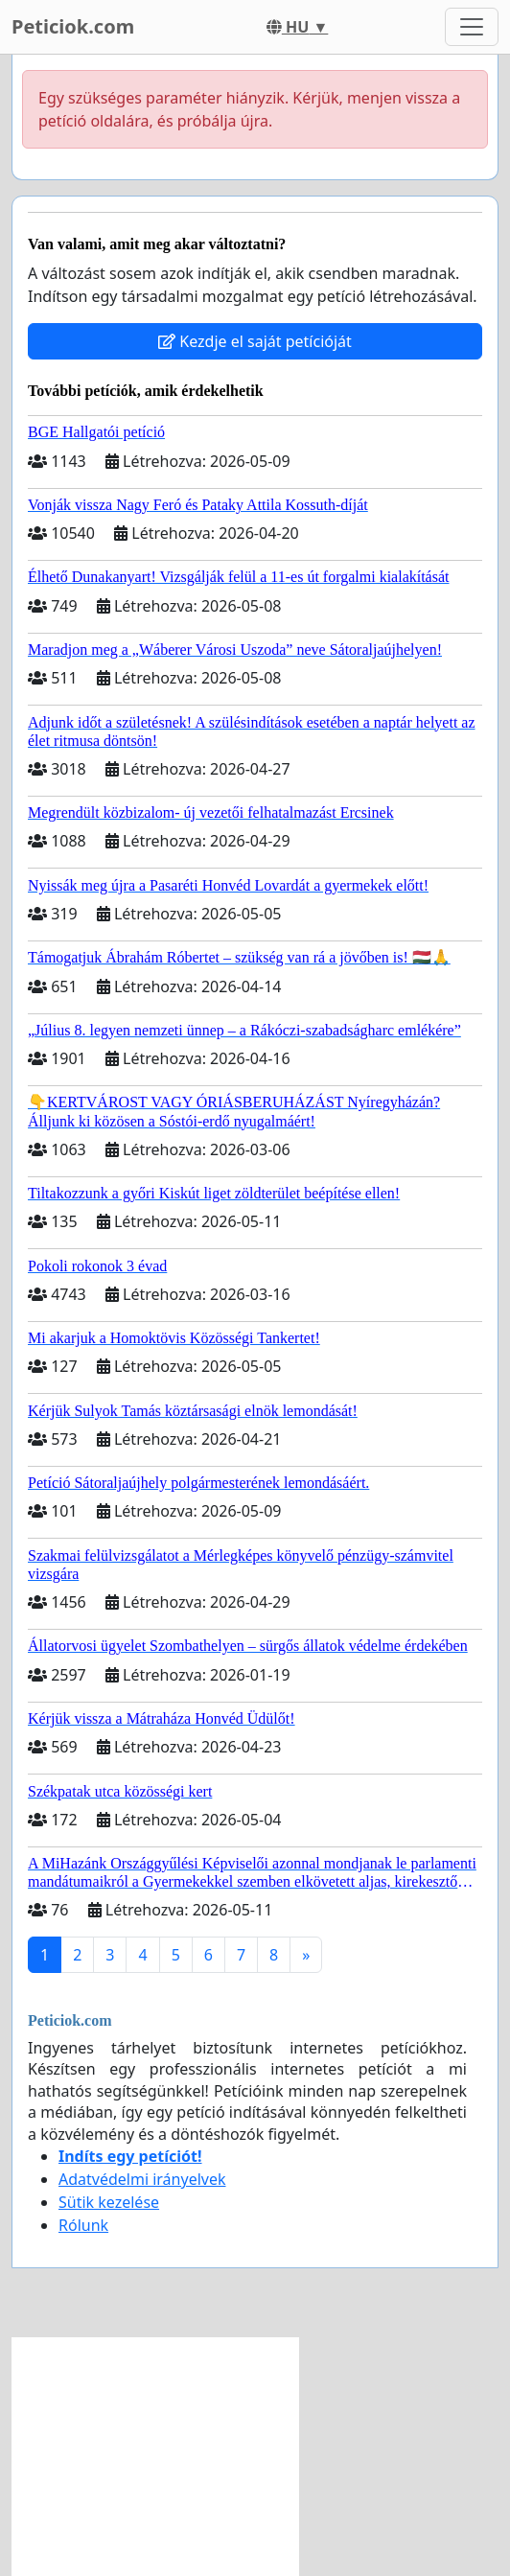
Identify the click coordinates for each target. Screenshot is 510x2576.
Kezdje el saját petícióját (255, 341)
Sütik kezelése (108, 2202)
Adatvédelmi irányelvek (142, 2179)
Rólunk (83, 2225)
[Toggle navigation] (471, 27)
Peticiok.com (73, 26)
